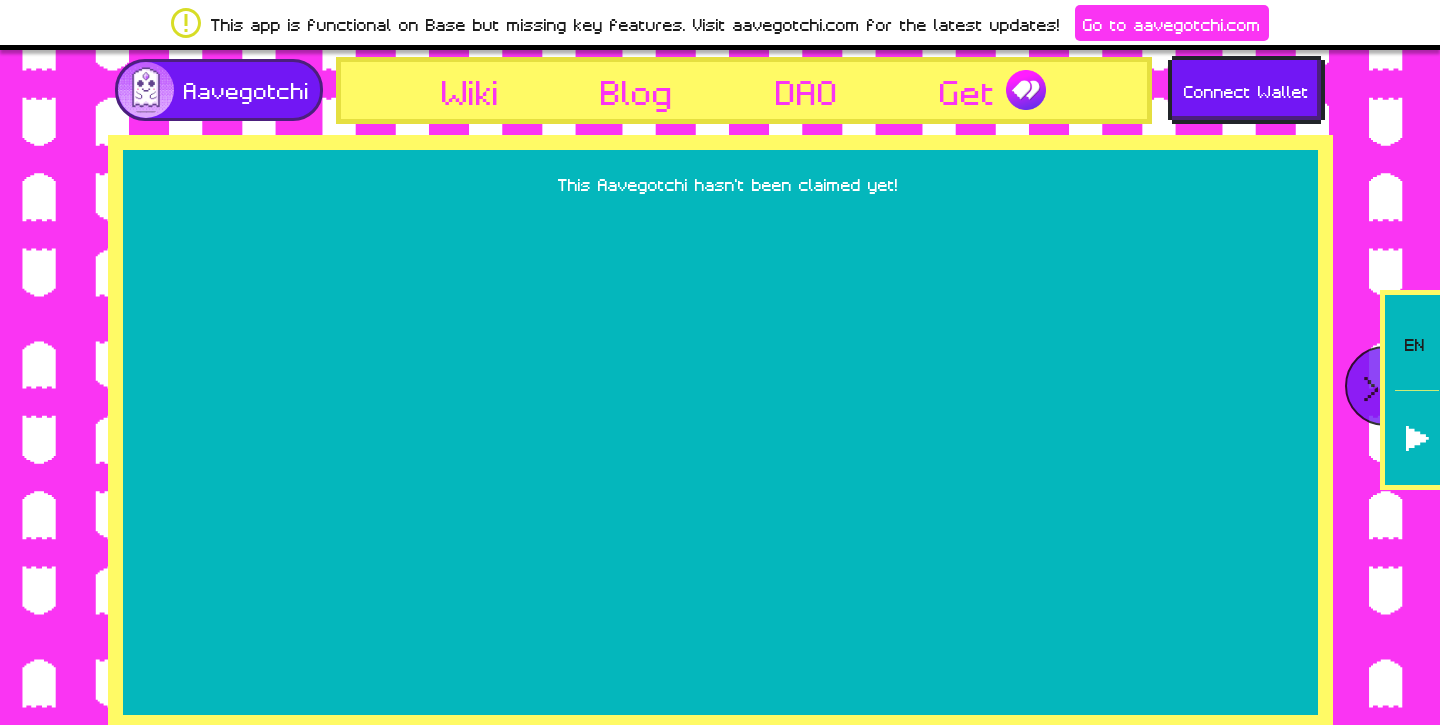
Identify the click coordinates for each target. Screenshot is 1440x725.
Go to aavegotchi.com (1172, 23)
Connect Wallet (1246, 90)
